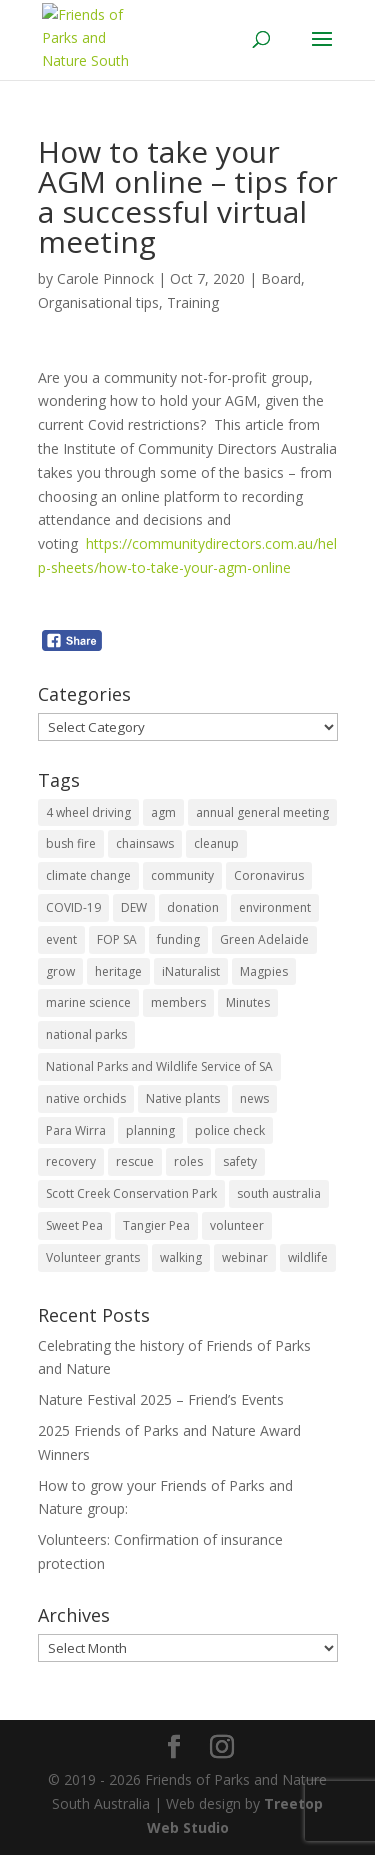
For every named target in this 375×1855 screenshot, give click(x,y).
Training (193, 302)
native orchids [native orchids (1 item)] (86, 1098)
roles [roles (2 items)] (188, 1161)
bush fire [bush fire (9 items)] (71, 843)
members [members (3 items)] (178, 1002)
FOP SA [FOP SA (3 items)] (117, 939)
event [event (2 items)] (61, 939)
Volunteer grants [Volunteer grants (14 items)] (93, 1257)
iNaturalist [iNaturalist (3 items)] (191, 971)
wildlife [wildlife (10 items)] (308, 1257)
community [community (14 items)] (182, 875)
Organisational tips (98, 302)
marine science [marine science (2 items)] (88, 1002)
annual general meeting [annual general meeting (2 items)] (262, 812)
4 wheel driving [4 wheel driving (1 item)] (88, 812)
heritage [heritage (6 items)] (118, 971)
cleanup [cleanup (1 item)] (216, 843)
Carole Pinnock (105, 278)
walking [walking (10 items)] (181, 1257)
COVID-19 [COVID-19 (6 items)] (73, 907)
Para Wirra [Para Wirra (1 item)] (76, 1130)
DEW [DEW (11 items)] (134, 907)
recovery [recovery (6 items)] (71, 1161)
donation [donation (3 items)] (193, 907)
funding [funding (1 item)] (178, 939)
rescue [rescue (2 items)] (135, 1161)
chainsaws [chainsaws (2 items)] (145, 843)
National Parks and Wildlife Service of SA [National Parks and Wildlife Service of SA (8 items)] (159, 1066)
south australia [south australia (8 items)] (279, 1193)
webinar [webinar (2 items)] (245, 1257)
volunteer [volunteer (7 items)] (237, 1225)
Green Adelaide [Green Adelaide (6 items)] (264, 939)
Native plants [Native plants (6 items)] (183, 1098)
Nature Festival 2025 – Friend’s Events (161, 1399)
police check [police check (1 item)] (230, 1130)
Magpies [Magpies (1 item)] (264, 971)
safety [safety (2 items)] (240, 1161)
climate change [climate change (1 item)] (88, 875)
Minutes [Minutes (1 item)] (248, 1002)
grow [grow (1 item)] (60, 971)
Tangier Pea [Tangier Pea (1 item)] (156, 1225)
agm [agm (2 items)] (163, 812)
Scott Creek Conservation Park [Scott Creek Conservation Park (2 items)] (131, 1193)
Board (281, 278)
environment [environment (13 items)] (275, 907)
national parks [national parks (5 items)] (86, 1034)
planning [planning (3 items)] (150, 1130)
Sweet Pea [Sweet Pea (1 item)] (74, 1225)
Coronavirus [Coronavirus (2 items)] (269, 875)
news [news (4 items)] (254, 1098)
